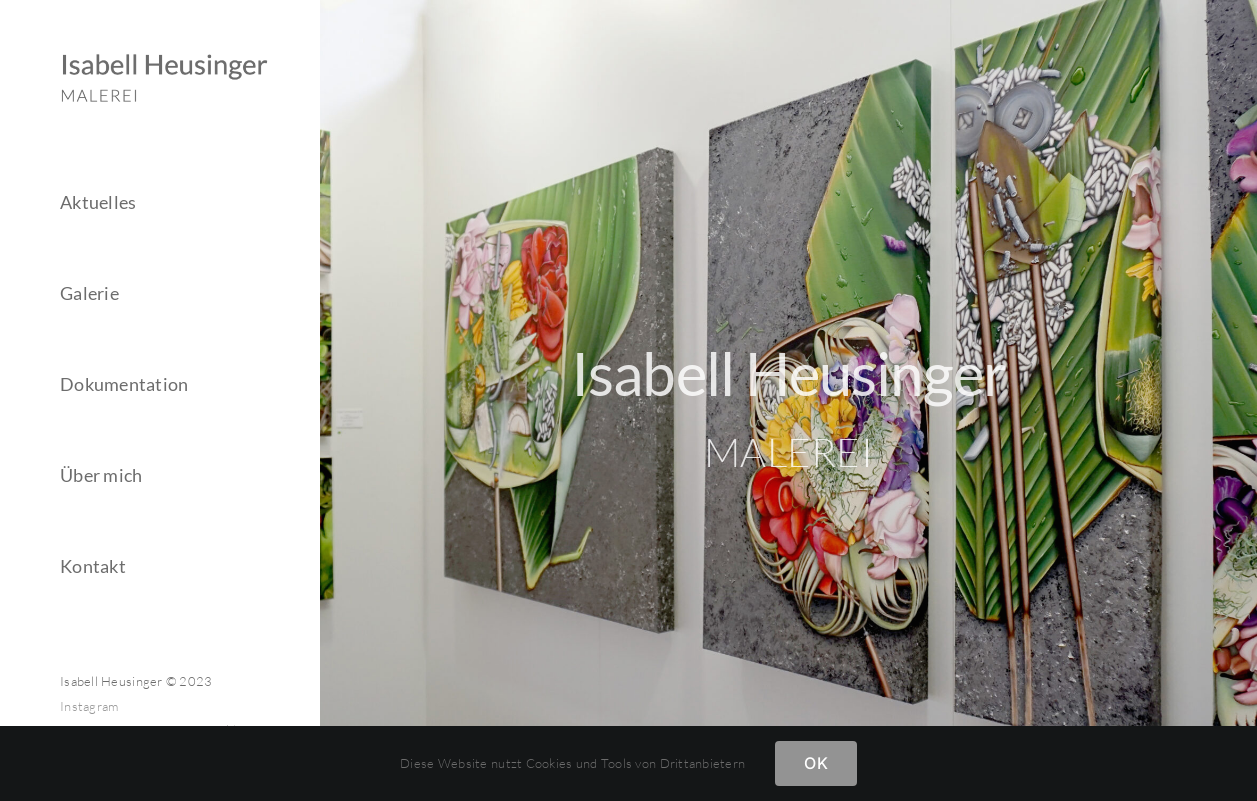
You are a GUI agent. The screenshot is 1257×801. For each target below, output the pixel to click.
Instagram (89, 706)
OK (815, 763)
